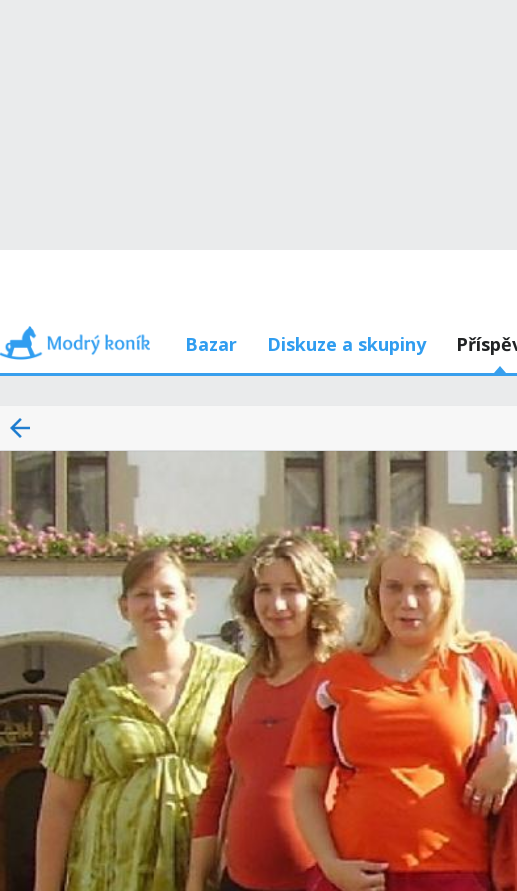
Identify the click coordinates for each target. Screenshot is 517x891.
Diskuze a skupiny (346, 344)
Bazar (211, 344)
